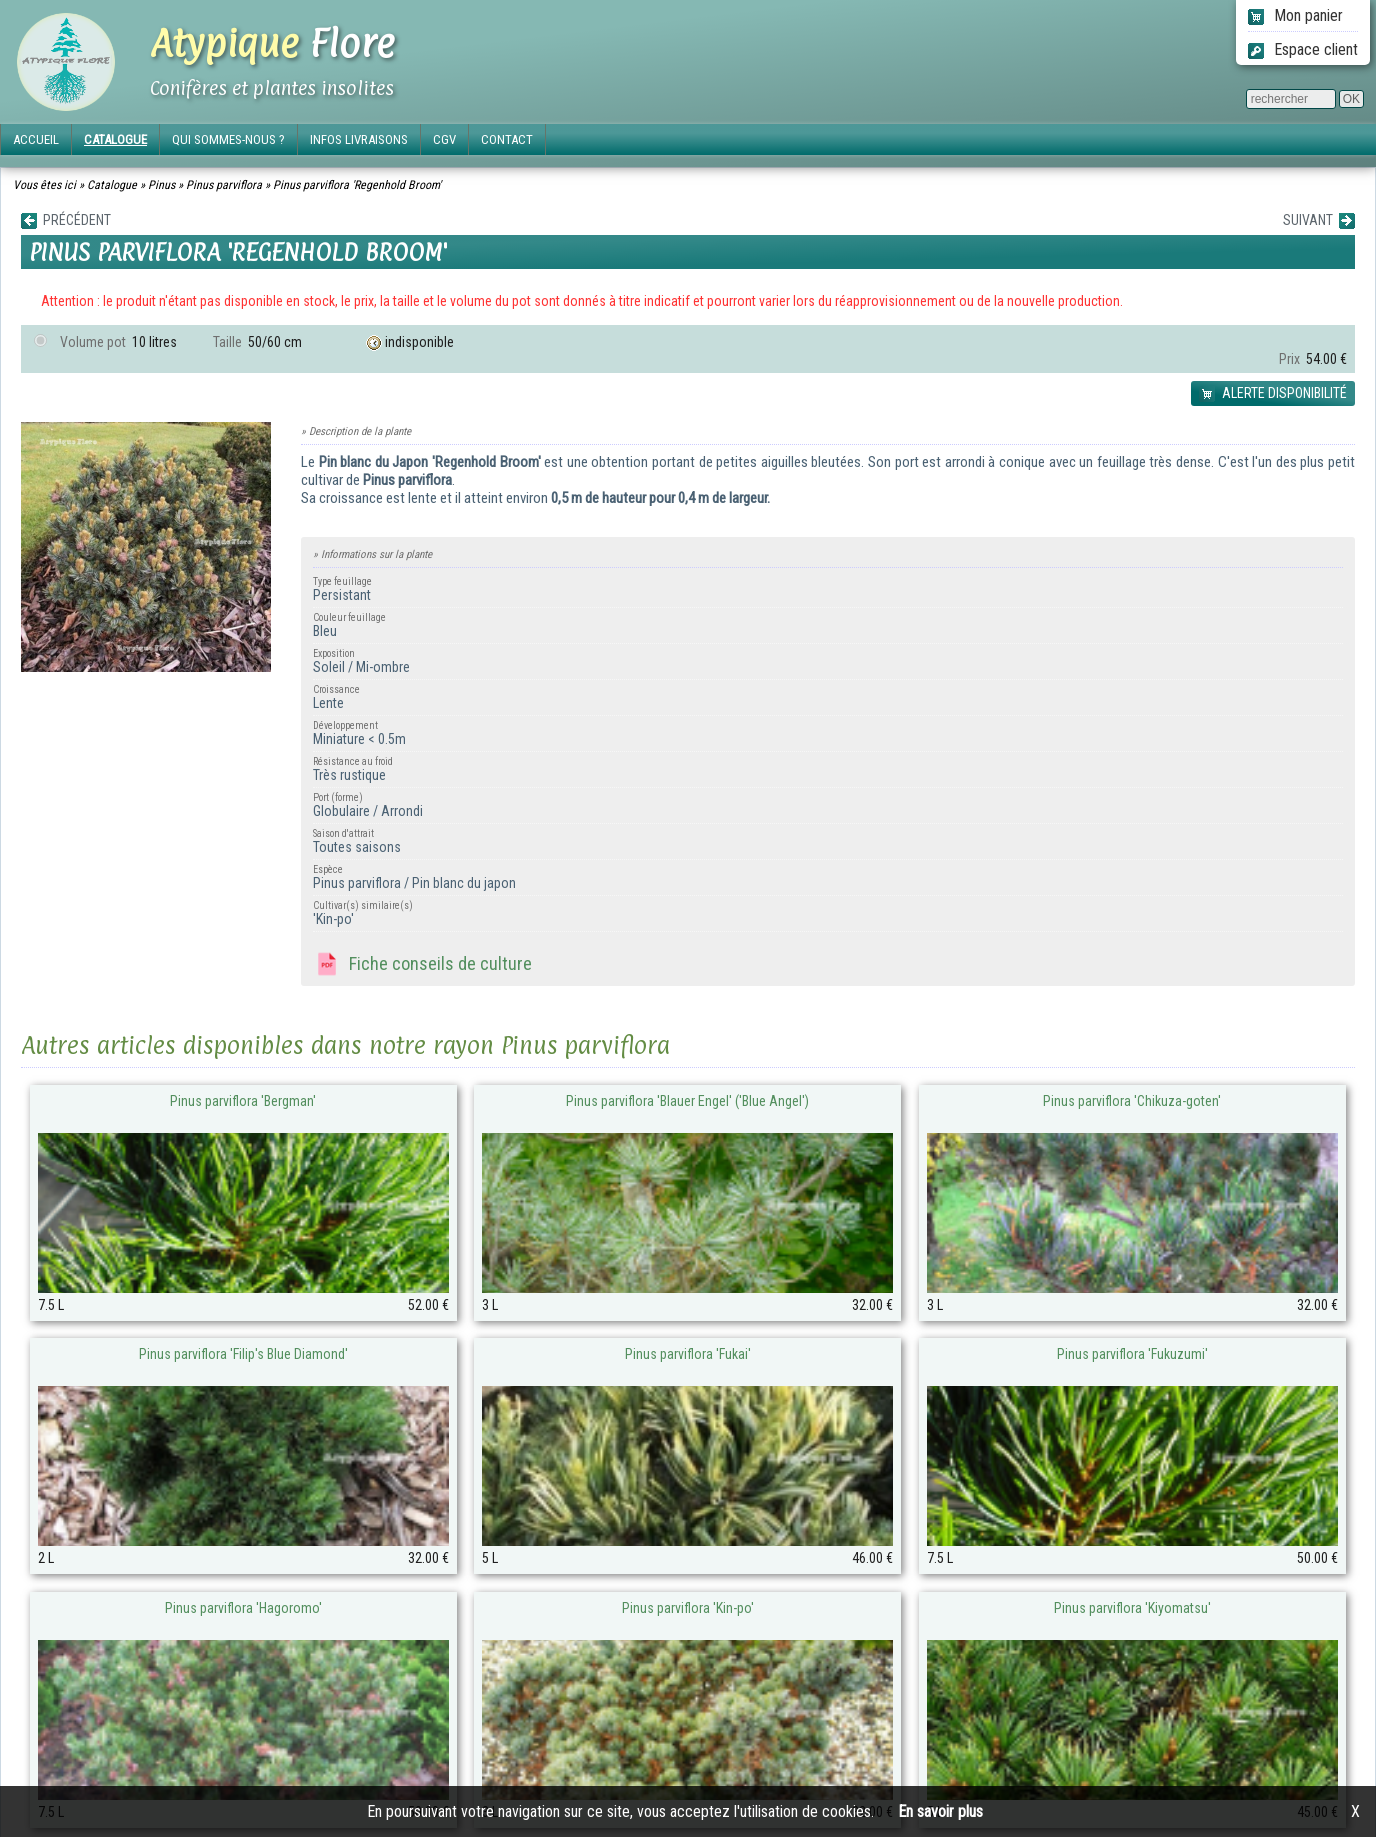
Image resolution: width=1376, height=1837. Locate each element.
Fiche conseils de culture (422, 965)
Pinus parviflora (224, 185)
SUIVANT (1319, 220)
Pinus (161, 185)
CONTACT (507, 139)
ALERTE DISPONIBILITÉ (1273, 393)
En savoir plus (940, 1811)
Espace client (1303, 49)
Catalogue (112, 185)
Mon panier (1295, 15)
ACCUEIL (36, 139)
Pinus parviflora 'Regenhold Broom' (357, 185)
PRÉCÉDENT (66, 220)
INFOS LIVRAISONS (359, 139)
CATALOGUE (115, 139)
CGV (444, 139)
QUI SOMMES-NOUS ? (228, 139)
